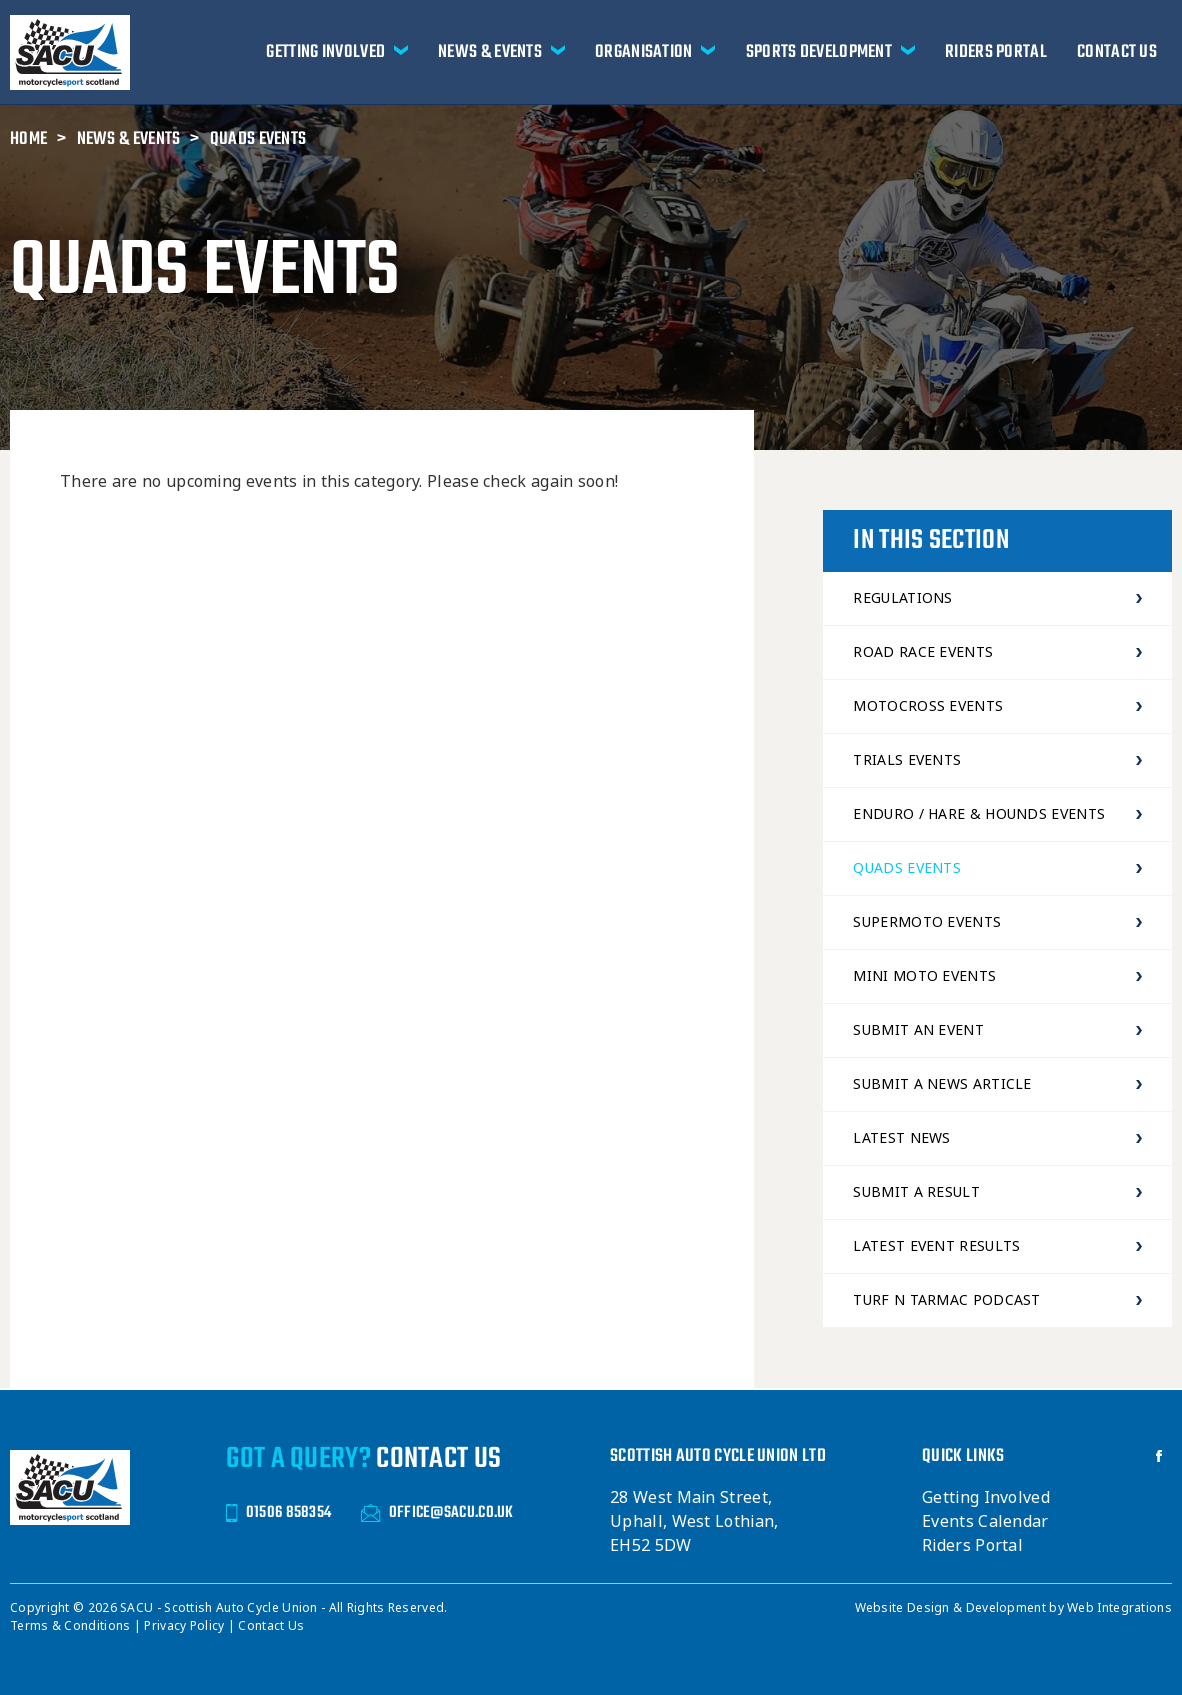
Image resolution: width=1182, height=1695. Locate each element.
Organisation (644, 52)
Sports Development (819, 52)
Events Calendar (985, 1521)
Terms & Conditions (72, 1626)
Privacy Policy (186, 1626)
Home (28, 139)
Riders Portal (996, 52)
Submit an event (997, 1030)
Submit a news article (997, 1084)
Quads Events (258, 139)
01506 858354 (278, 1512)
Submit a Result (997, 1192)
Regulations (997, 598)
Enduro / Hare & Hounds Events (997, 814)
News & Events (490, 52)
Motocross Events (997, 706)
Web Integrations (1119, 1608)
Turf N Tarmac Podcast (997, 1300)
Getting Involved (325, 52)
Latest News (997, 1138)
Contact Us (1117, 52)
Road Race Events (997, 652)
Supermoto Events (997, 922)
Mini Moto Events (997, 976)
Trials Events (997, 760)
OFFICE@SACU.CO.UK (437, 1512)
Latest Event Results (997, 1246)
